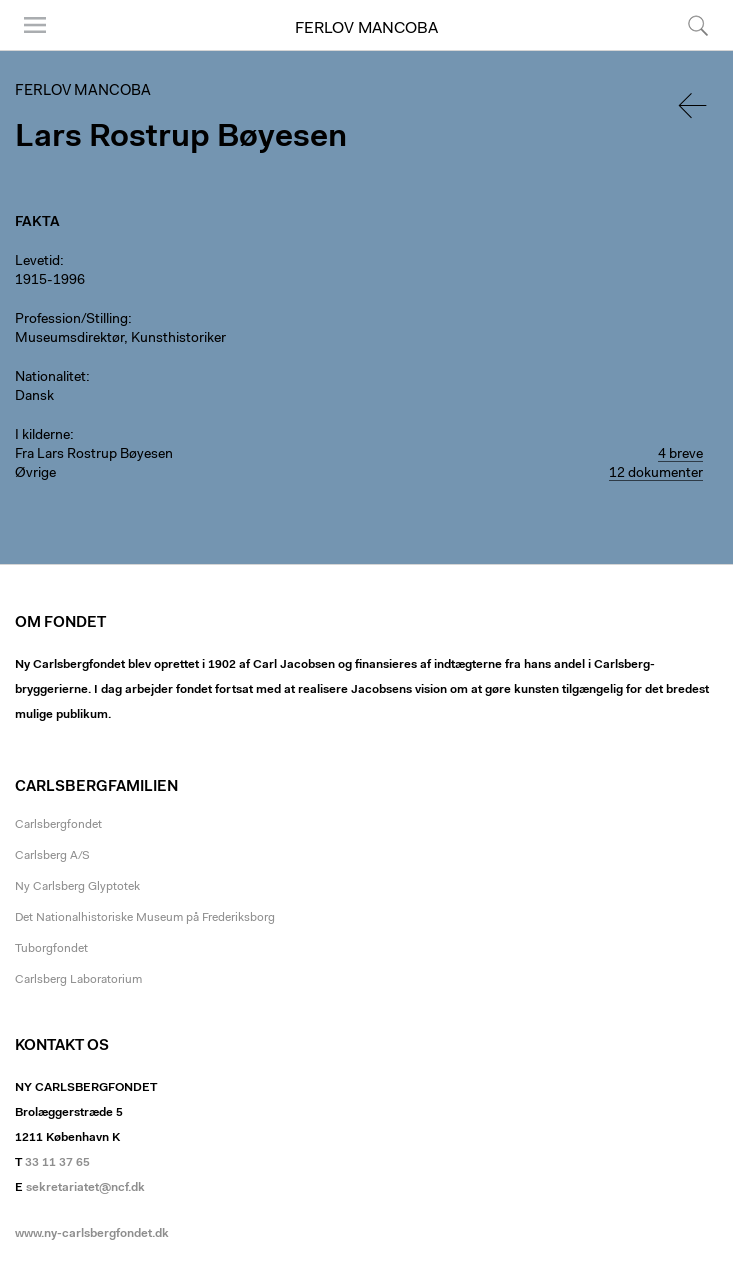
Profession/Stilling (71, 320)
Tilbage (694, 105)
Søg (698, 25)
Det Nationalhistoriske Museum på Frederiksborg (145, 918)
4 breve (680, 455)
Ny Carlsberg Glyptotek (77, 887)
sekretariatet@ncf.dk (85, 1188)
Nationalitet (50, 378)
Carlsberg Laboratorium (78, 980)
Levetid (37, 262)
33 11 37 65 (57, 1163)
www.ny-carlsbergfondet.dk (92, 1234)
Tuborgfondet (51, 949)
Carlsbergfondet (58, 825)
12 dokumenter (656, 474)
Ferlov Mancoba (366, 29)
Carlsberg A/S (52, 856)
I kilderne (42, 436)
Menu (35, 25)
